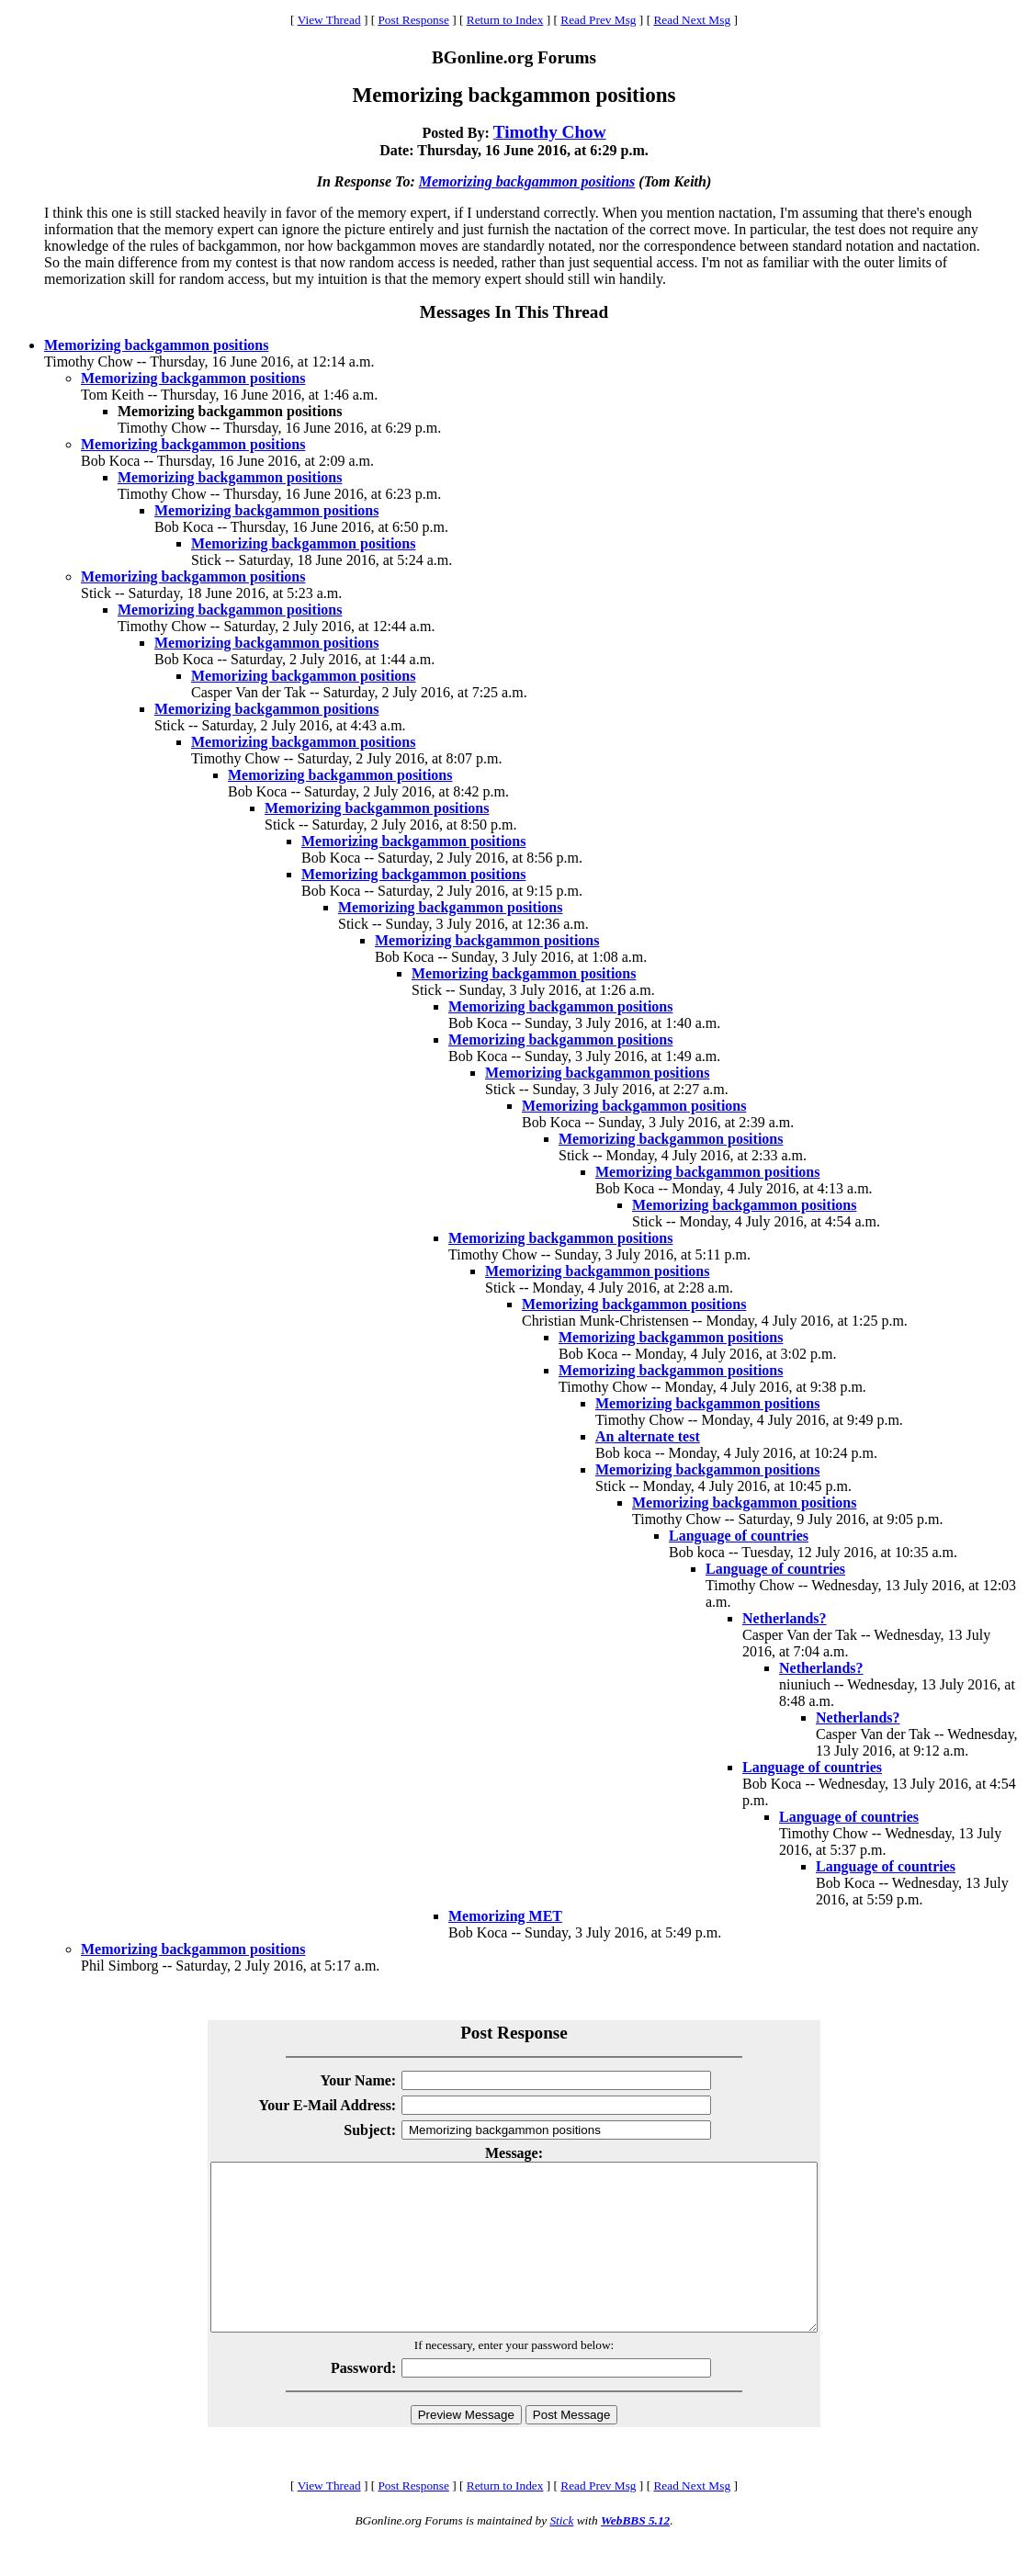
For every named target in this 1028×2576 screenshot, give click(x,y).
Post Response (413, 20)
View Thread (329, 20)
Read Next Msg (691, 20)
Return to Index (505, 20)
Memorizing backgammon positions (527, 181)
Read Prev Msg (598, 20)
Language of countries (738, 1535)
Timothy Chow (549, 131)
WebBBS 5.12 (635, 2553)
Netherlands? (784, 1618)
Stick (561, 2553)
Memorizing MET (505, 1916)
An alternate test (647, 1436)
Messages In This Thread (514, 312)
